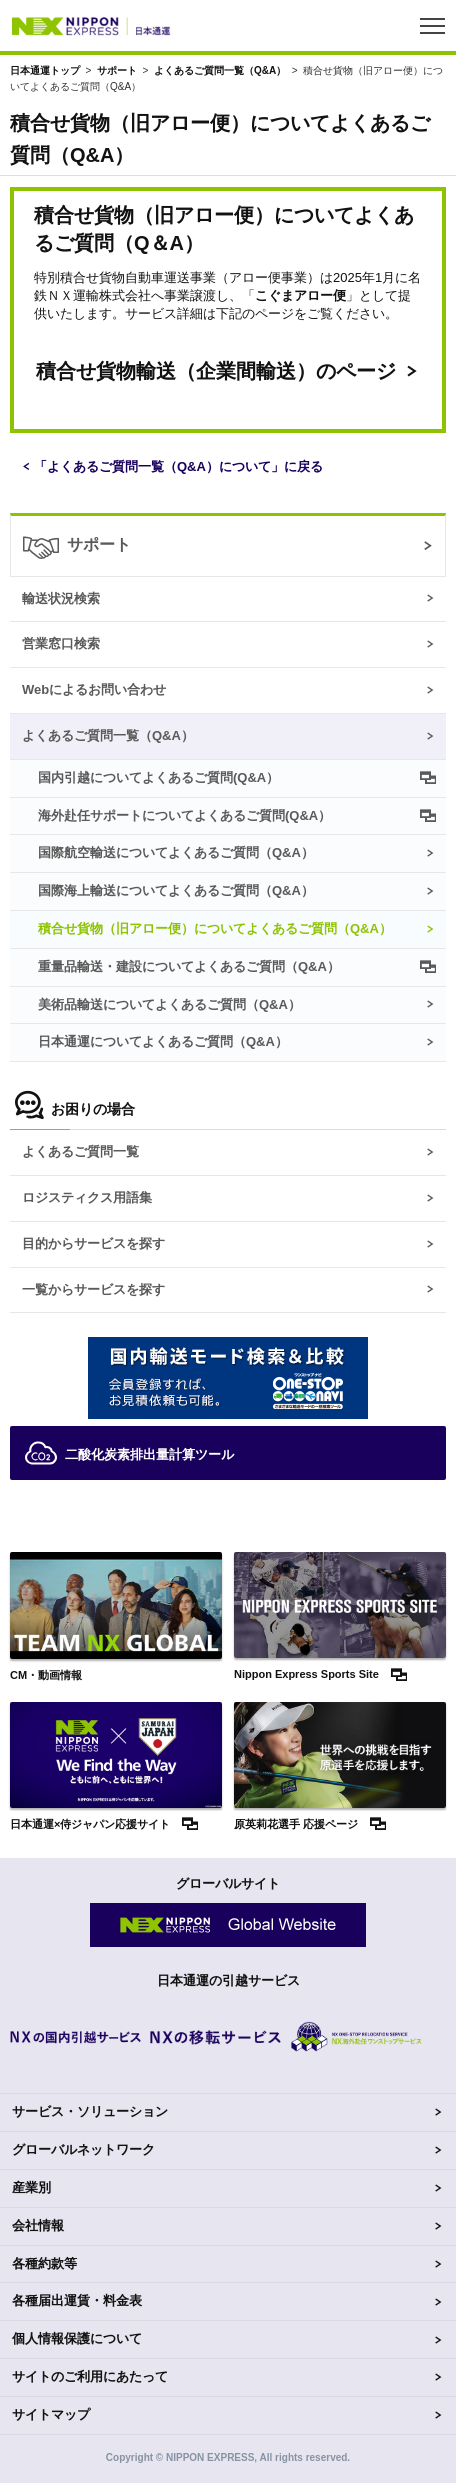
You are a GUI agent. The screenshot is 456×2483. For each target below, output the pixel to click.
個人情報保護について (77, 2338)
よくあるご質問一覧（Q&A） (220, 70)
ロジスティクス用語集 (87, 1197)
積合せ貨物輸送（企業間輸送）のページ (216, 371)
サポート (117, 70)
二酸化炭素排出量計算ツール (129, 1453)
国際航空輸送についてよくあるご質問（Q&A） (176, 852)
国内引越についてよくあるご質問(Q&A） (158, 777)
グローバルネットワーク (83, 2149)
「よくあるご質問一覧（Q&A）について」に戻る (178, 466)
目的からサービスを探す (93, 1243)
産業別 (31, 2187)
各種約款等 (44, 2263)
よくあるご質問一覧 (80, 1151)
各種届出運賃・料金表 (77, 2300)
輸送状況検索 (61, 598)
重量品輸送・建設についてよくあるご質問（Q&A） (189, 966)
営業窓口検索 (61, 643)
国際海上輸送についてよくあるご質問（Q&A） (176, 890)
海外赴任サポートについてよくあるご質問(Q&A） (184, 815)
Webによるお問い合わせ (94, 689)
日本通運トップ (45, 70)
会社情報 (38, 2225)
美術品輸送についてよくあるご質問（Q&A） (169, 1004)
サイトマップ (51, 2414)
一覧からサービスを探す (93, 1289)
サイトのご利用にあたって (90, 2376)
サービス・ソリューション (90, 2111)
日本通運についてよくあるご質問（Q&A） (163, 1041)
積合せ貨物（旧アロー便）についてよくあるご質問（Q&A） (215, 928)
